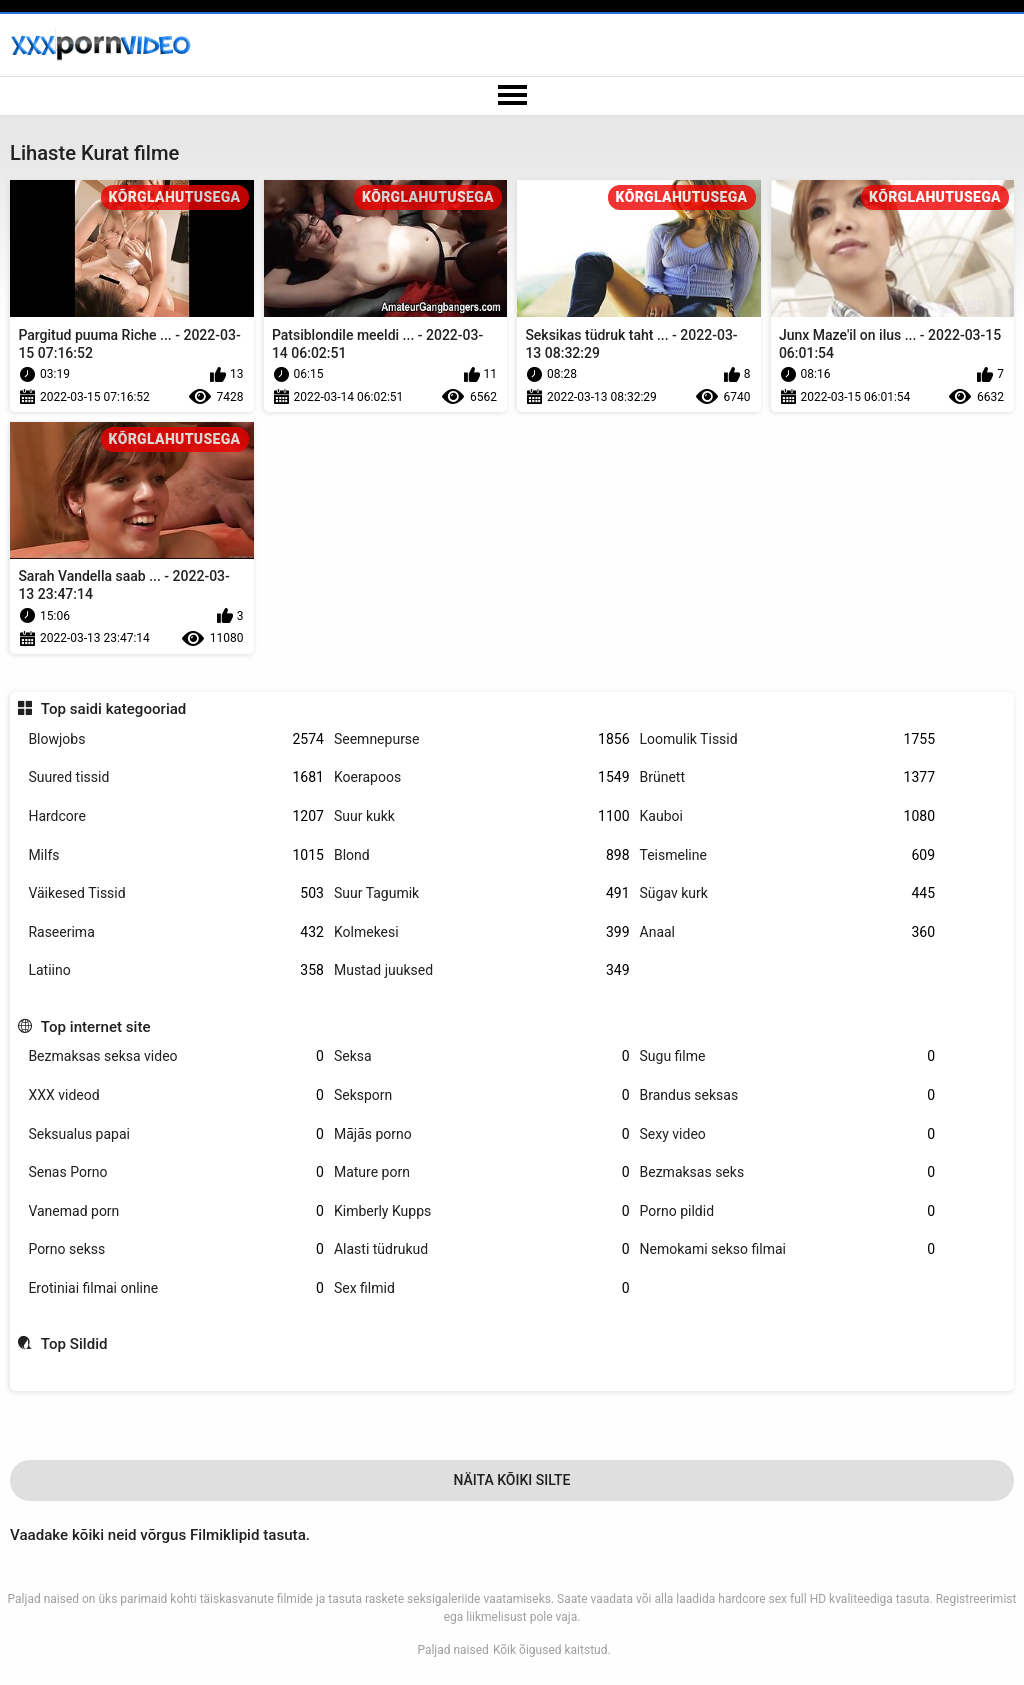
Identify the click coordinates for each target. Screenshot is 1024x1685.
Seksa (482, 1056)
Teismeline (788, 855)
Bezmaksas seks (788, 1172)
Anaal (788, 932)
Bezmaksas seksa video (176, 1056)
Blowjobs (176, 739)
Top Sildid (74, 1344)
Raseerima (176, 932)
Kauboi (788, 816)
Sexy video (788, 1134)
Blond (482, 855)
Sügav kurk (788, 893)
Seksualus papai (176, 1134)
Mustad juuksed (482, 970)
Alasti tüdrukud (482, 1249)
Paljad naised (453, 1650)
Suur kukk (482, 816)
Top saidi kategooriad (114, 709)
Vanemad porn (176, 1211)
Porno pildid (788, 1211)
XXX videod (176, 1095)
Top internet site (96, 1027)
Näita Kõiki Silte (511, 1480)
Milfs (176, 855)
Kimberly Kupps (482, 1211)
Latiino (176, 970)
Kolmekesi (482, 932)
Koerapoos (482, 777)
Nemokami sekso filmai (788, 1249)
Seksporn (482, 1095)
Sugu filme (788, 1056)
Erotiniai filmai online (176, 1288)
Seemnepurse (482, 739)
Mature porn (482, 1172)
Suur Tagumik (482, 893)
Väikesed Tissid (176, 893)
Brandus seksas (788, 1095)
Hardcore (176, 816)
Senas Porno (176, 1172)
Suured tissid (176, 777)
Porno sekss (176, 1249)
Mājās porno (482, 1134)
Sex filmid (482, 1288)
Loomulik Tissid (788, 739)
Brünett (788, 777)
